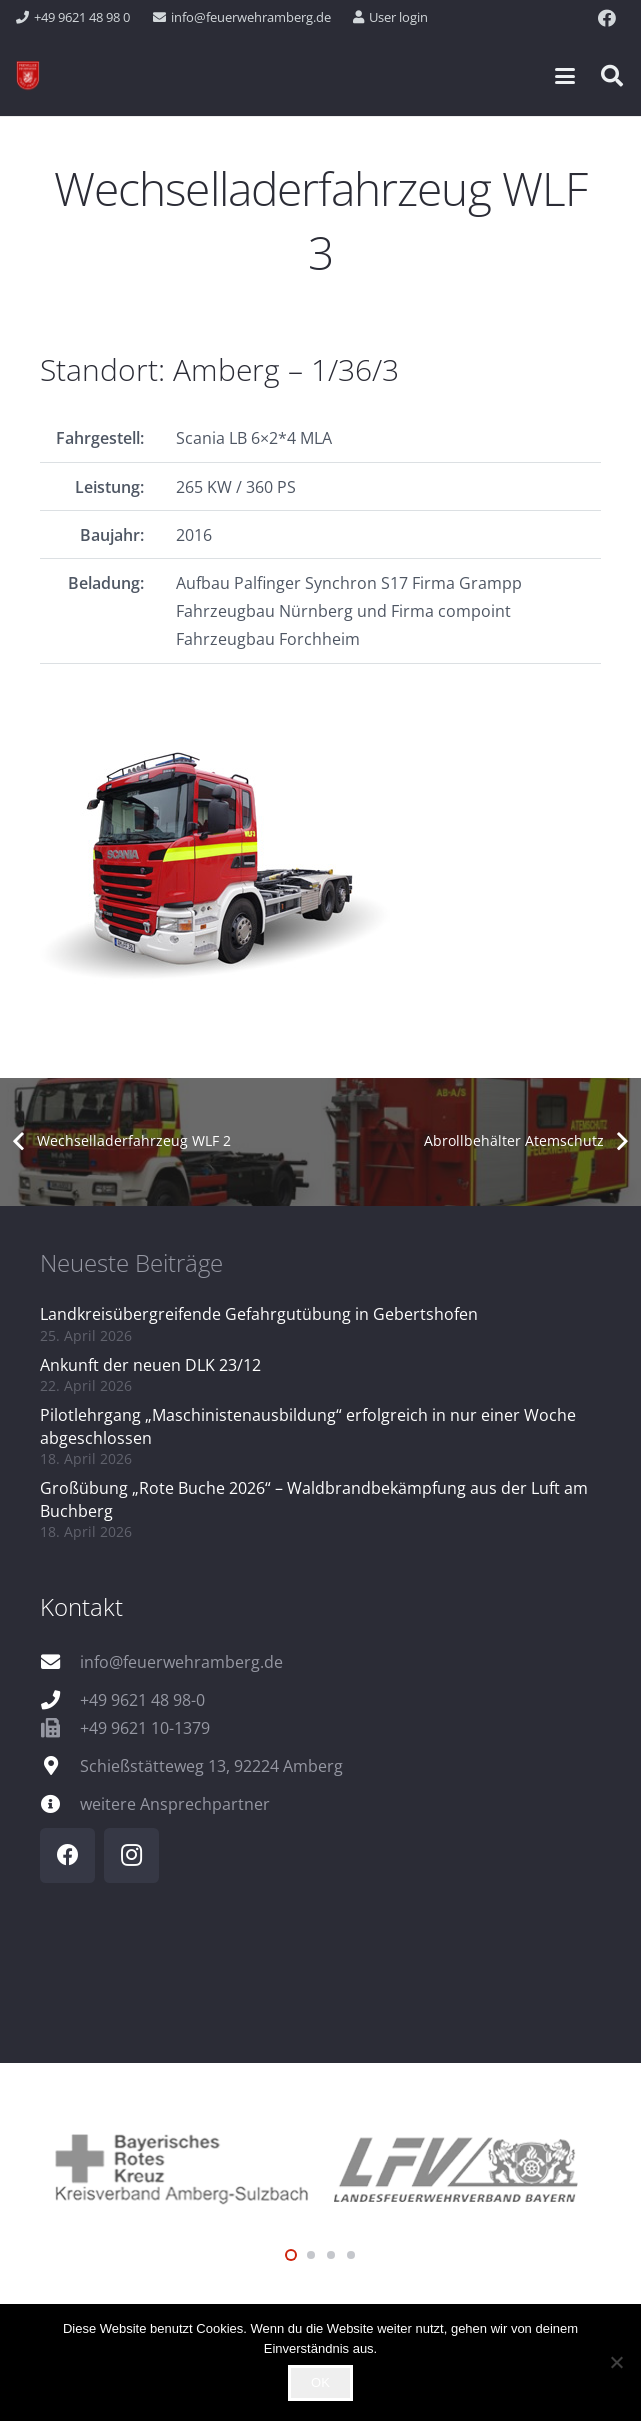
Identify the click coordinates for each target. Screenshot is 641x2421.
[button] (565, 76)
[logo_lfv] (461, 2166)
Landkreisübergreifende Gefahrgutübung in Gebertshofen (259, 1314)
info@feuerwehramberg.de (181, 1662)
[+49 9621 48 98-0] (60, 1699)
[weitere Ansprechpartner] (60, 1803)
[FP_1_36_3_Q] (320, 863)
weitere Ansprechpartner (175, 1804)
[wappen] (28, 76)
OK (320, 2382)
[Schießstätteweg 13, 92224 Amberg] (60, 1765)
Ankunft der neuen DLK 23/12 (150, 1365)
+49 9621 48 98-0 (142, 1700)
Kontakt (81, 1606)
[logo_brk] (180, 2166)
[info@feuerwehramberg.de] (60, 1661)
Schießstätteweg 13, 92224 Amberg (211, 1766)
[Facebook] (607, 18)
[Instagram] (131, 1855)
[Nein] (616, 2362)
